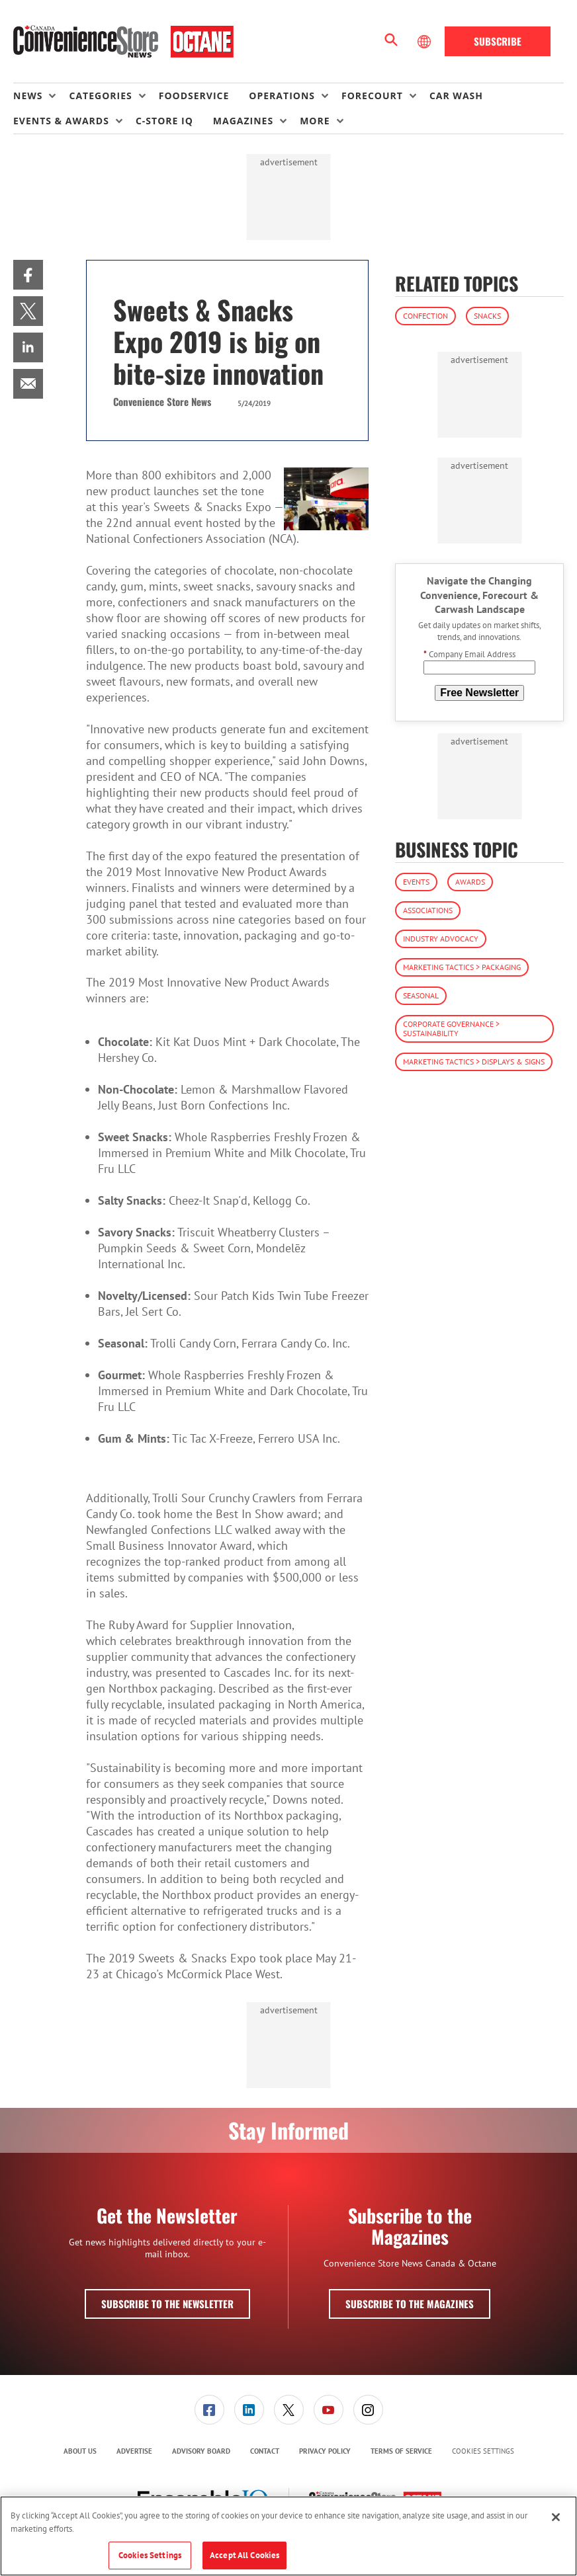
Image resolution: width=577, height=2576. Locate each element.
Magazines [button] (243, 120)
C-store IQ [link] (164, 120)
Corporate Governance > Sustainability (451, 1028)
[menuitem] (41, 95)
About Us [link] (80, 2451)
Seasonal (421, 995)
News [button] (27, 95)
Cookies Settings (483, 2451)
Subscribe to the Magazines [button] (409, 2303)
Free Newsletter (479, 692)
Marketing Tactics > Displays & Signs (474, 1062)
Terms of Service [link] (401, 2451)
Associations (428, 910)
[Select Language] (425, 42)
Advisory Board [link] (201, 2451)
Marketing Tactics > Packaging (462, 967)
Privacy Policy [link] (325, 2451)
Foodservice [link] (194, 95)
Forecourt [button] (372, 95)
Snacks (487, 316)
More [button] (315, 120)
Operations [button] (282, 95)
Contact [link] (264, 2451)
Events (416, 882)
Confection (425, 316)
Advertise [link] (134, 2451)
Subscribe (497, 41)
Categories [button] (100, 95)
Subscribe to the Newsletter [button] (167, 2303)
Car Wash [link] (456, 95)
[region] (288, 2536)
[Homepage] (123, 41)
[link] (28, 275)
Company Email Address (469, 654)
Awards (470, 882)
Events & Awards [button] (61, 120)
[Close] (555, 2517)
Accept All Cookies (244, 2555)
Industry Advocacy (440, 939)
